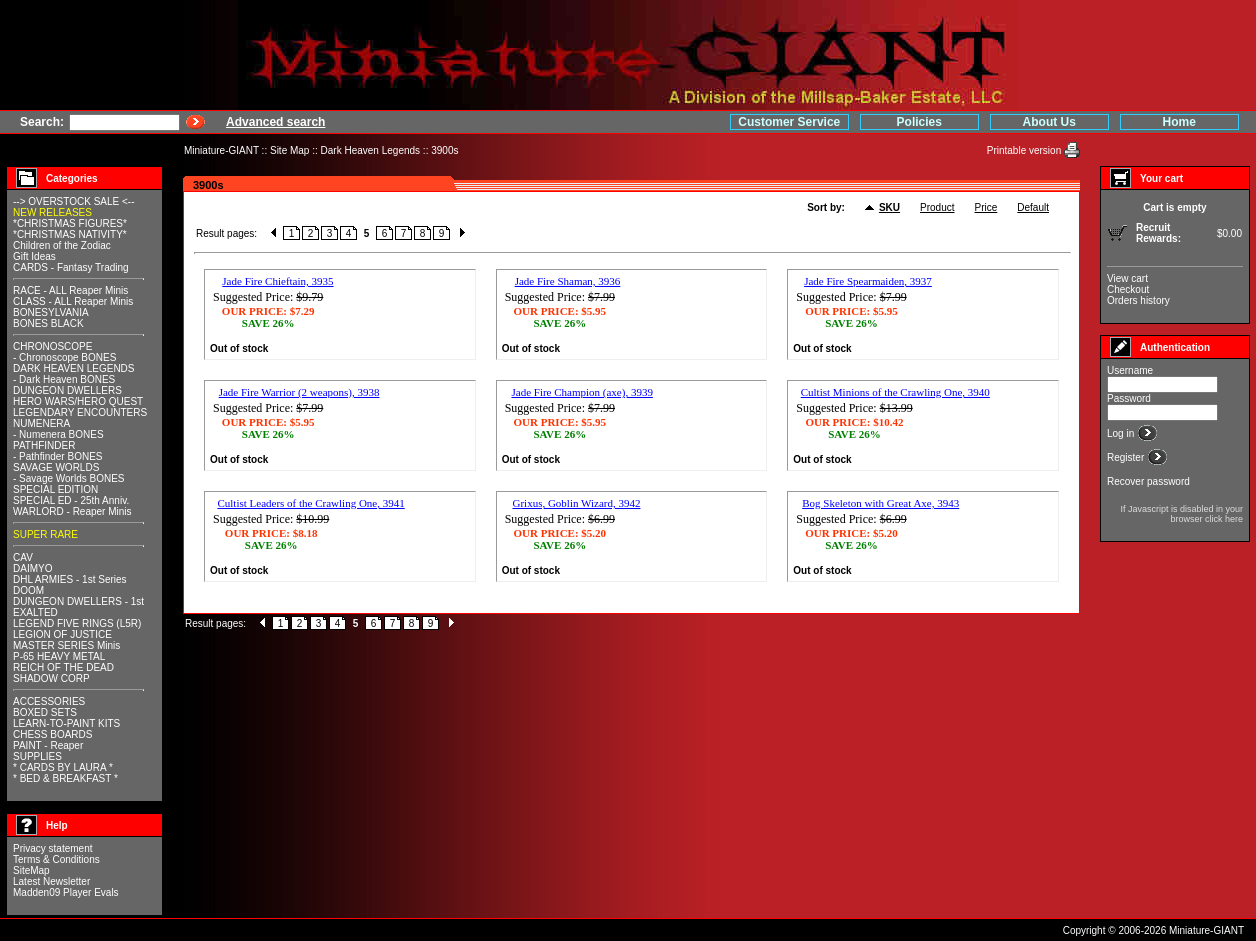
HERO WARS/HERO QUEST (78, 401)
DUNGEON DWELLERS (67, 390)
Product (937, 207)
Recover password (1148, 481)
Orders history (1138, 300)
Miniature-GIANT (221, 150)
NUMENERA (41, 423)
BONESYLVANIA (51, 312)
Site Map (289, 150)
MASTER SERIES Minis (66, 645)
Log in (1122, 433)
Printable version (1025, 150)
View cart (1127, 278)
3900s (444, 150)
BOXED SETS (45, 712)
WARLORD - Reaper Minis (72, 511)
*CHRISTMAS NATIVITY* (70, 234)
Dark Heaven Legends (371, 150)
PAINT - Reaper (48, 745)
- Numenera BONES (58, 434)
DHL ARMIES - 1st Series (70, 579)
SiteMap (31, 870)
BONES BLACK (48, 323)
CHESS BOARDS (52, 734)
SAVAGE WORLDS (56, 467)
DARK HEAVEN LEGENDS (74, 368)
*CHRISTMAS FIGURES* (70, 223)
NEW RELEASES (52, 212)
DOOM (28, 590)
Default (1033, 207)
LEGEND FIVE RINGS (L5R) (77, 623)
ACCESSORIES (49, 701)
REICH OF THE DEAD (63, 667)
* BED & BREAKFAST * (65, 778)
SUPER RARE (45, 534)
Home (1179, 122)
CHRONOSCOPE (52, 346)
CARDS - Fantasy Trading (71, 267)
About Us (1049, 122)
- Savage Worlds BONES (69, 478)
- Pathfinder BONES (57, 456)
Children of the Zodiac (62, 245)
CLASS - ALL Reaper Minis (73, 301)
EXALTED (35, 612)
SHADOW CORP (51, 678)
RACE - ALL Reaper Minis (70, 290)
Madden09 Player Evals (66, 892)
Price (986, 207)
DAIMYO (32, 568)
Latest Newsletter (51, 881)
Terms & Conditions (56, 859)
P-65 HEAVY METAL (59, 656)
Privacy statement (52, 848)
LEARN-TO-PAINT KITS (66, 723)
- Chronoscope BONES (64, 357)
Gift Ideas (34, 256)
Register (1127, 457)
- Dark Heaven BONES (64, 379)
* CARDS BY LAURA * (63, 767)
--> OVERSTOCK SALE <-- (74, 201)
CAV (23, 557)
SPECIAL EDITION (55, 489)
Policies (919, 122)
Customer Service (789, 122)
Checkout (1128, 289)
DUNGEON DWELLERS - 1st (78, 601)
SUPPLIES (37, 756)
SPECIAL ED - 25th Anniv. (71, 500)
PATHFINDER (44, 445)
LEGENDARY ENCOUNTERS (80, 412)
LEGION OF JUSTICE (62, 634)
